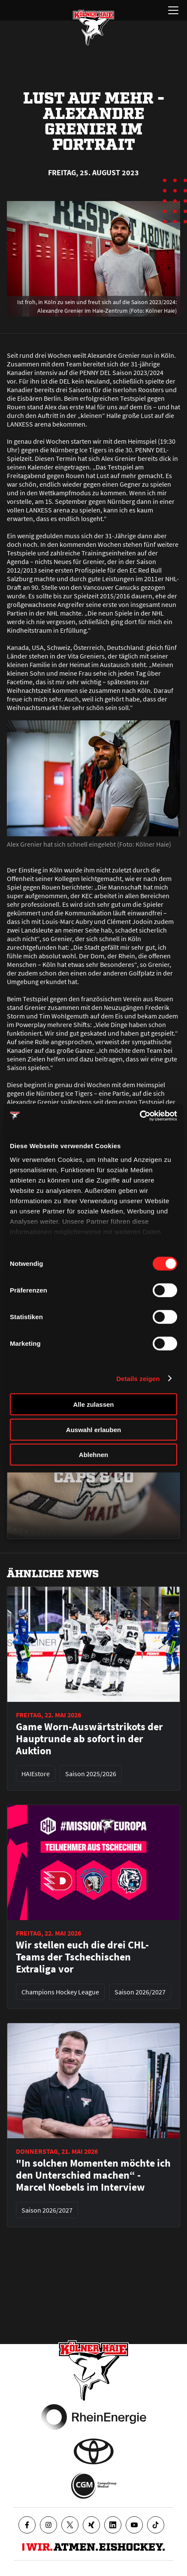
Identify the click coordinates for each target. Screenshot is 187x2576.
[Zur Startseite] (93, 27)
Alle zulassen (93, 1404)
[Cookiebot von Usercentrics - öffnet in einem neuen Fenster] (139, 1115)
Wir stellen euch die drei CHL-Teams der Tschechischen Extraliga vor (82, 1957)
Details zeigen (138, 1378)
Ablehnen (93, 1454)
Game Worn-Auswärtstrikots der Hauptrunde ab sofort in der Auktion (89, 1739)
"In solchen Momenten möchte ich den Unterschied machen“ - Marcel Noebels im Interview (93, 2175)
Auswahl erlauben (93, 1429)
